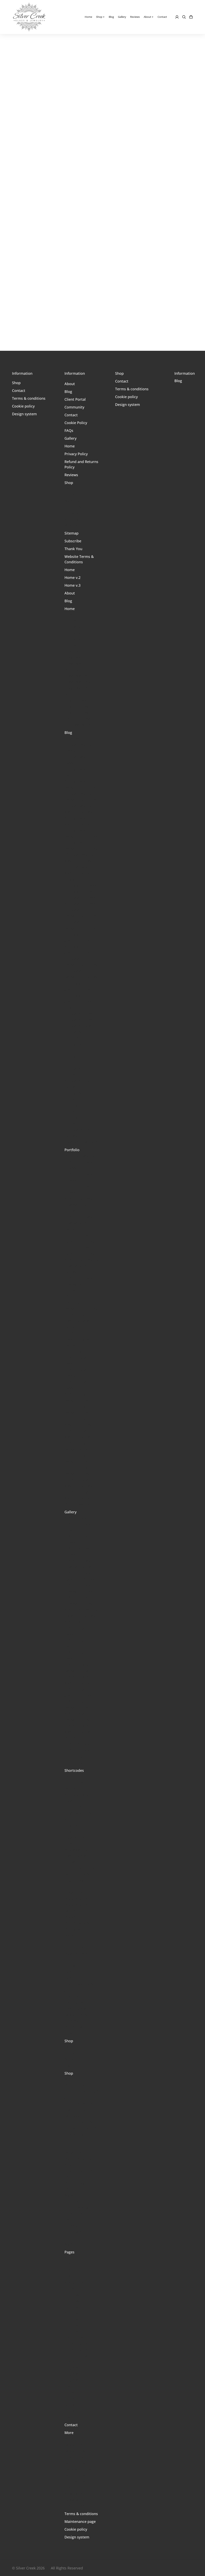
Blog (178, 380)
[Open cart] (191, 17)
